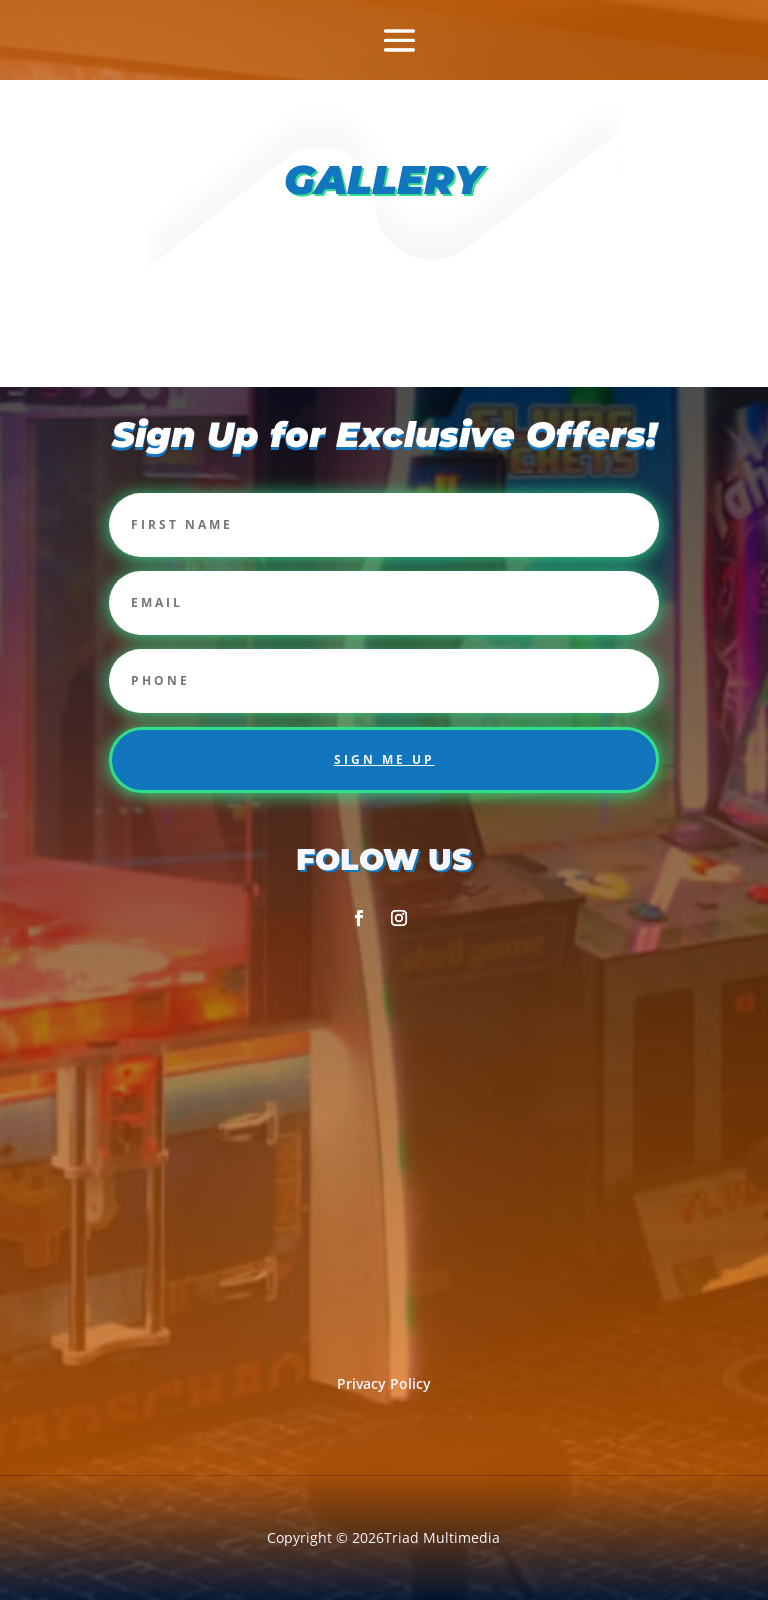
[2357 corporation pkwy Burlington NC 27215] (384, 1142)
